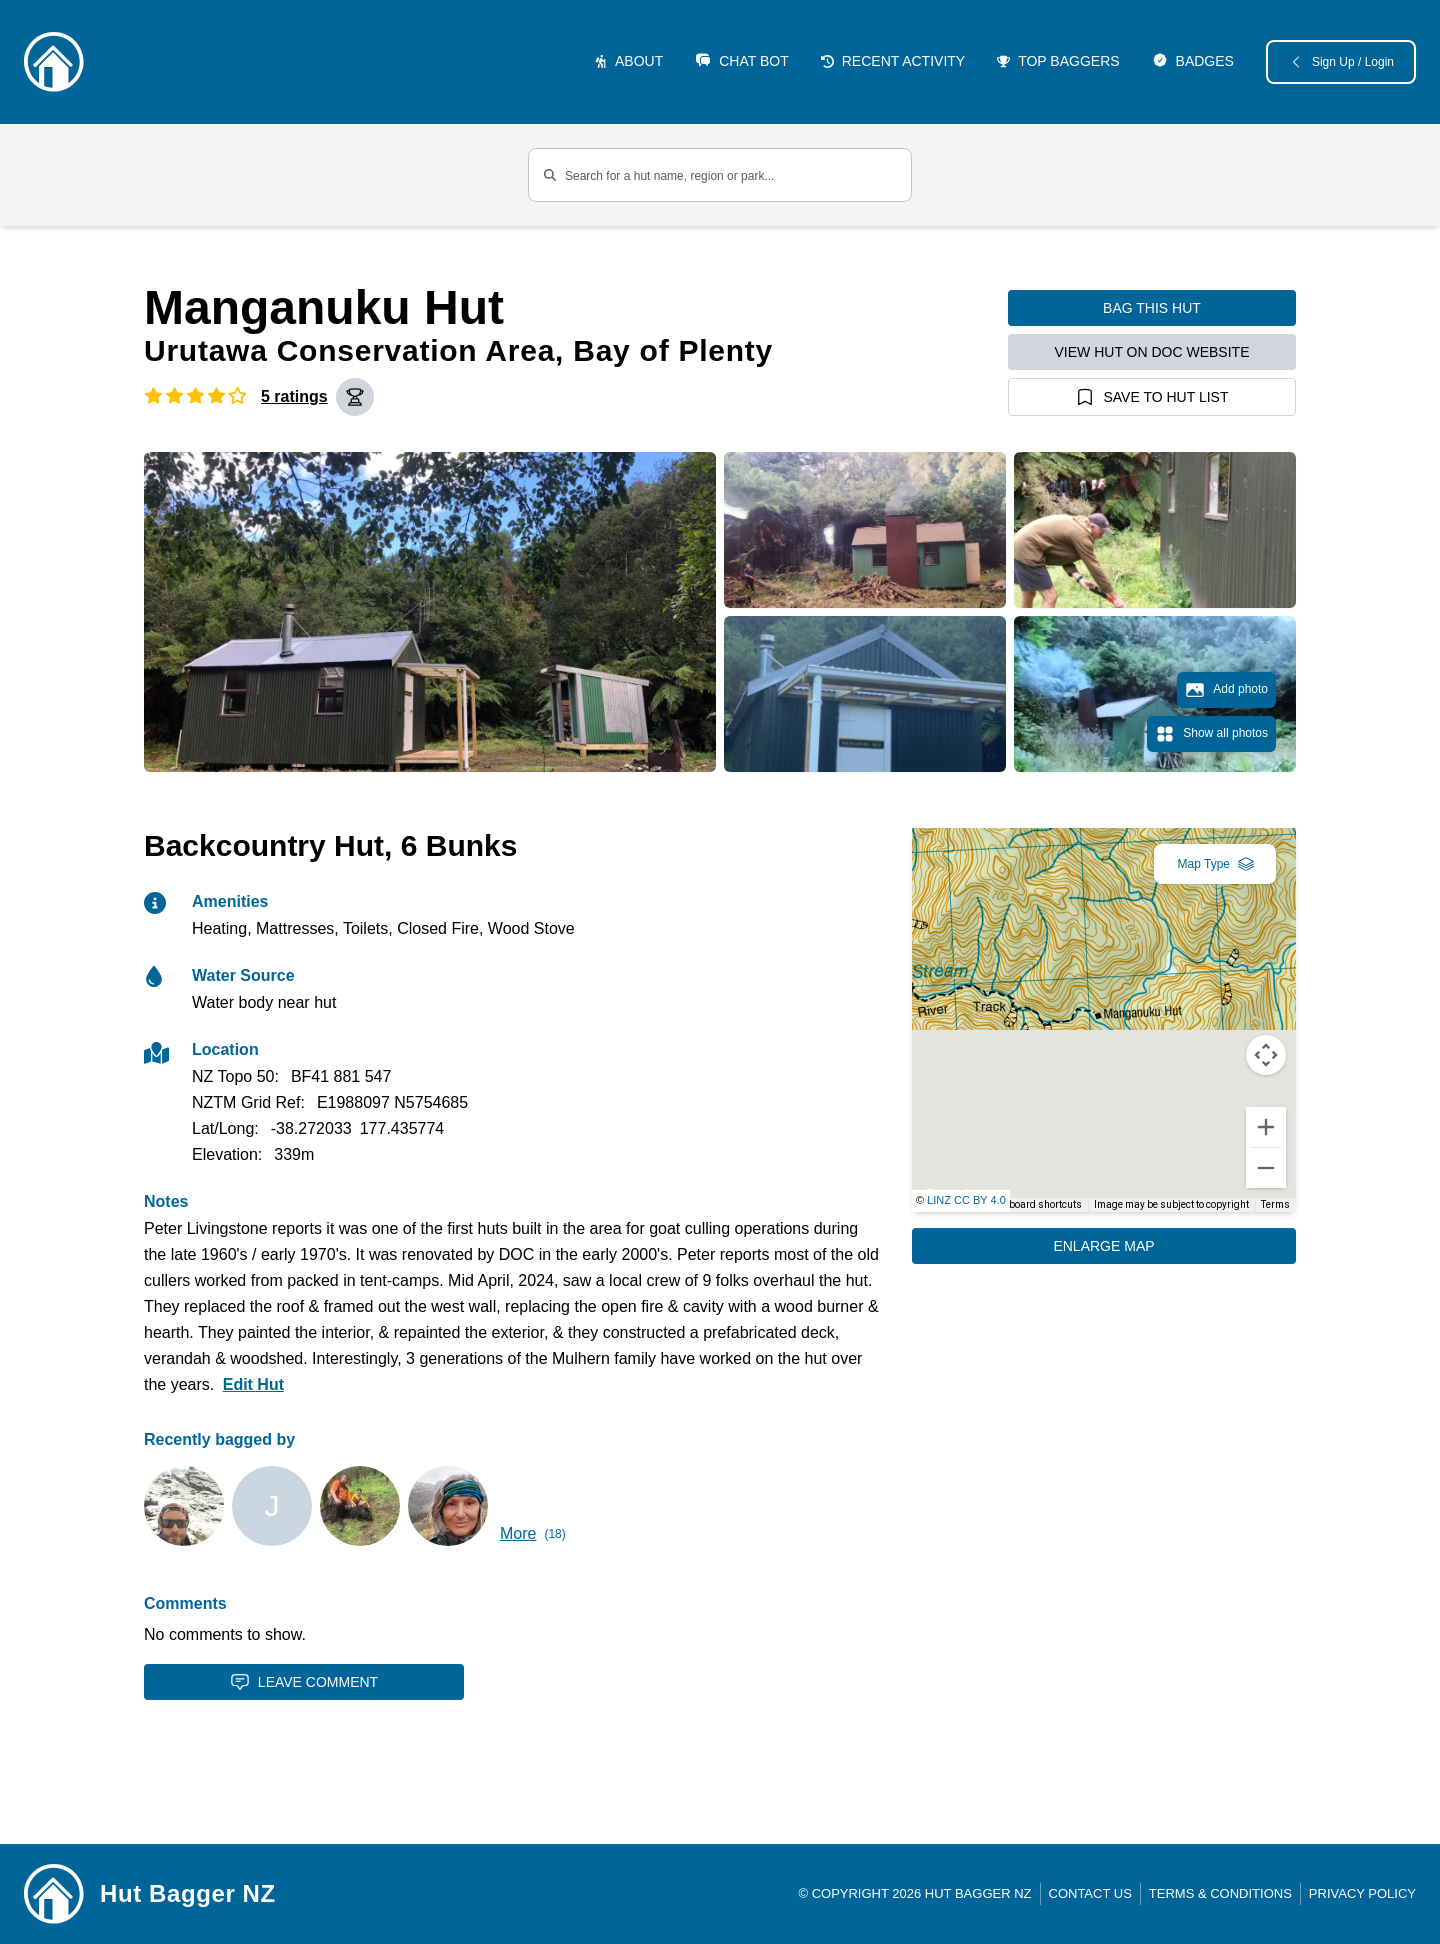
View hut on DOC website (1152, 352)
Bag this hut (1152, 308)
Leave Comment (304, 1682)
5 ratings (294, 396)
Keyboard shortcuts (1037, 1204)
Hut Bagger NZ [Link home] (188, 1893)
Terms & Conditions (1220, 1893)
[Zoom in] (1266, 1127)
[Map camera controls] (1266, 1055)
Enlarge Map (1103, 1246)
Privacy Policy (1362, 1893)
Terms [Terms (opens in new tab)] (1275, 1204)
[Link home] (54, 1894)
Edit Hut (253, 1384)
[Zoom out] (1266, 1168)
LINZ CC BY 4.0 (966, 1200)
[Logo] (54, 62)
